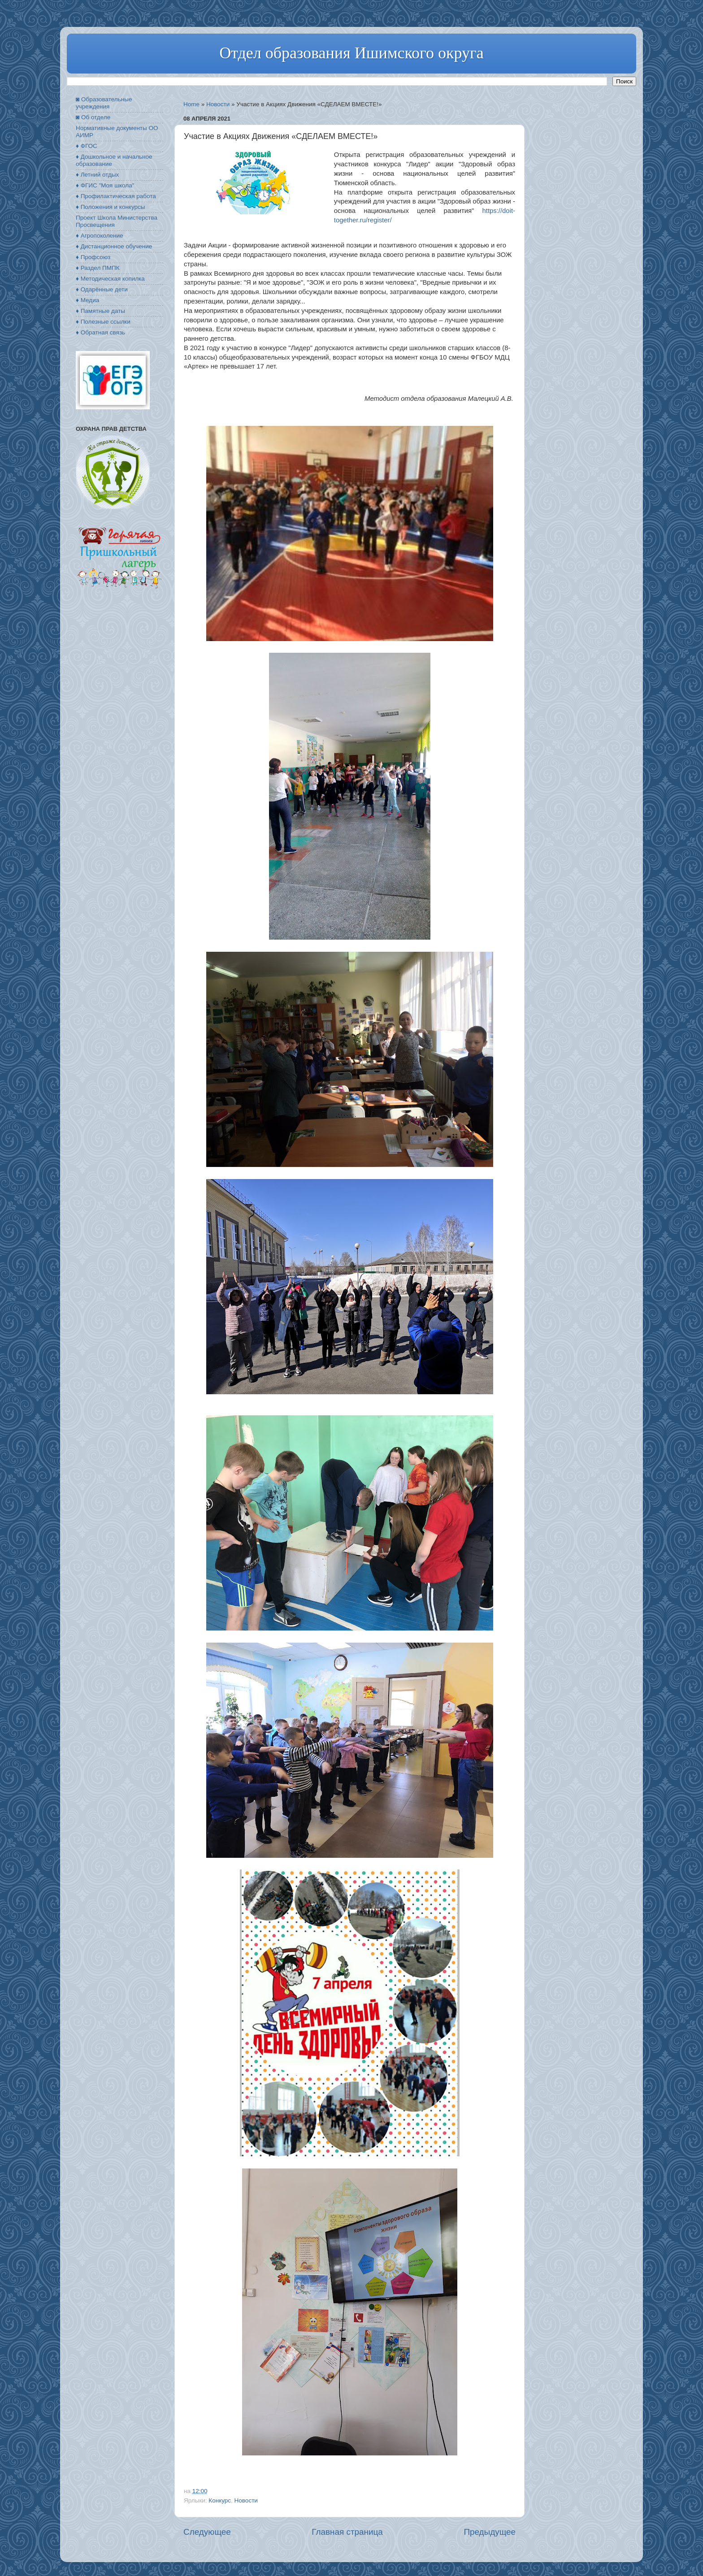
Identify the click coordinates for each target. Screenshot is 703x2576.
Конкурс (219, 2500)
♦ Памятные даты (100, 311)
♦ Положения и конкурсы (110, 207)
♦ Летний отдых (97, 174)
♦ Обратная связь (100, 332)
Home (191, 104)
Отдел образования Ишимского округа (351, 53)
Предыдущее (490, 2532)
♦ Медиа (87, 300)
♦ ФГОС (86, 146)
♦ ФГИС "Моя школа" (105, 185)
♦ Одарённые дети (102, 289)
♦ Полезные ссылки (103, 321)
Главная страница (347, 2532)
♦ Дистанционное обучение (114, 246)
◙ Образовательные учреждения (104, 103)
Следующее (207, 2532)
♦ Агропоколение (99, 235)
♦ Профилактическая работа (116, 196)
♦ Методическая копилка (110, 278)
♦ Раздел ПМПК (98, 268)
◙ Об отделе (93, 117)
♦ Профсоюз (93, 257)
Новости (218, 104)
